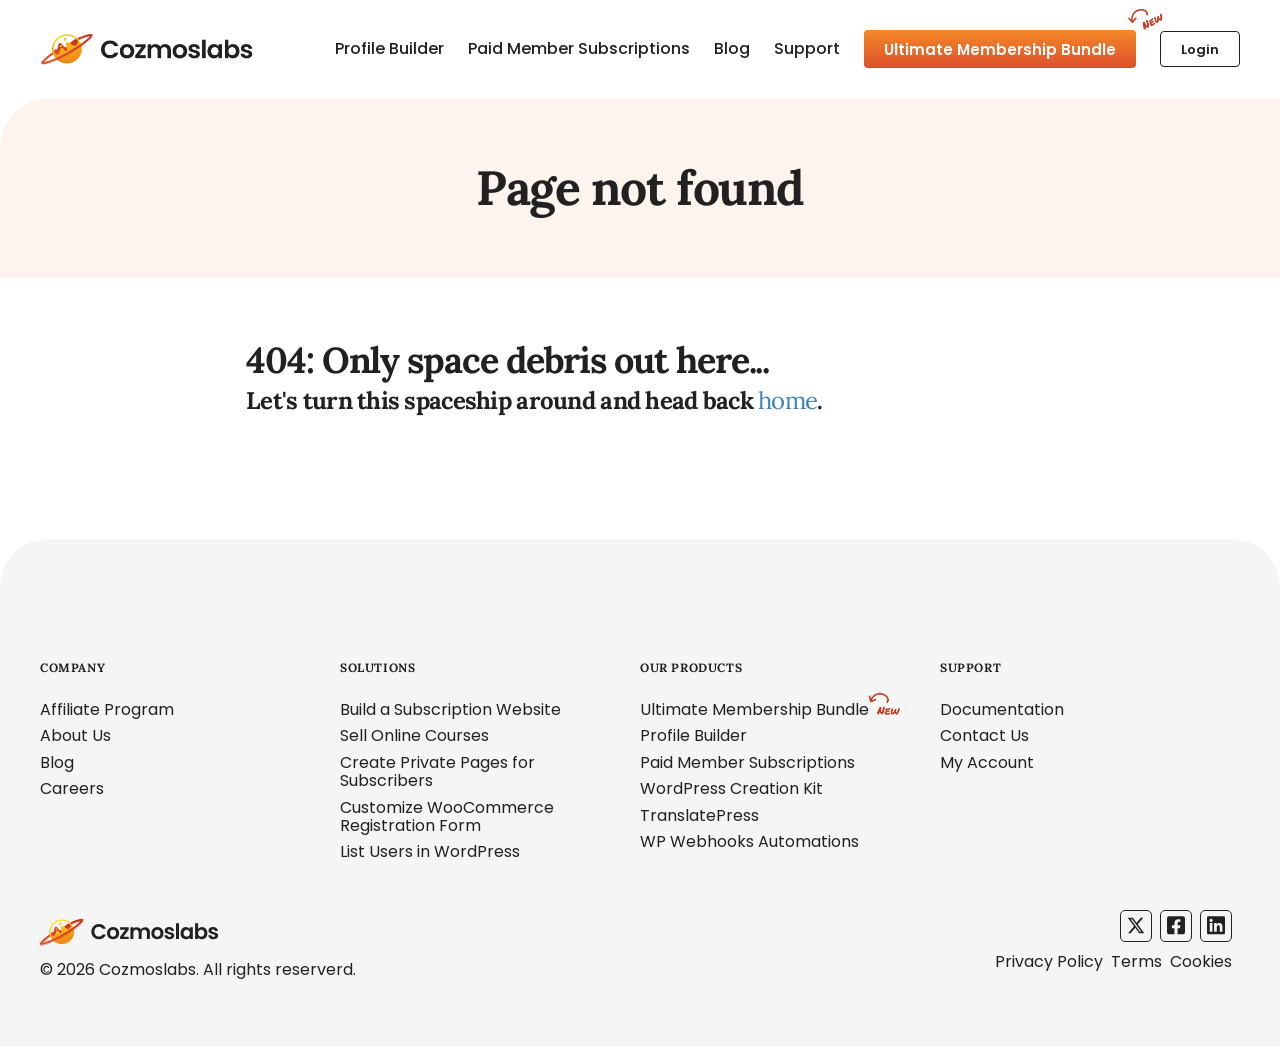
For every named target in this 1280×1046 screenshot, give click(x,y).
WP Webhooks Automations (749, 841)
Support (807, 48)
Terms (1136, 961)
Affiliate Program (107, 709)
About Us (75, 735)
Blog (732, 48)
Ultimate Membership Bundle (1000, 49)
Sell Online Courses (414, 735)
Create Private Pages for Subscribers (437, 771)
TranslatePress (699, 815)
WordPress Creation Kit (731, 788)
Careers (72, 788)
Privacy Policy (1049, 961)
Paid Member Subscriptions (579, 48)
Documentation (1002, 709)
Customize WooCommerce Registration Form (447, 816)
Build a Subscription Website (450, 709)
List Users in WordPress (430, 851)
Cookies (1201, 961)
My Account (987, 762)
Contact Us (984, 735)
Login (1200, 49)
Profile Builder (389, 48)
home (787, 400)
